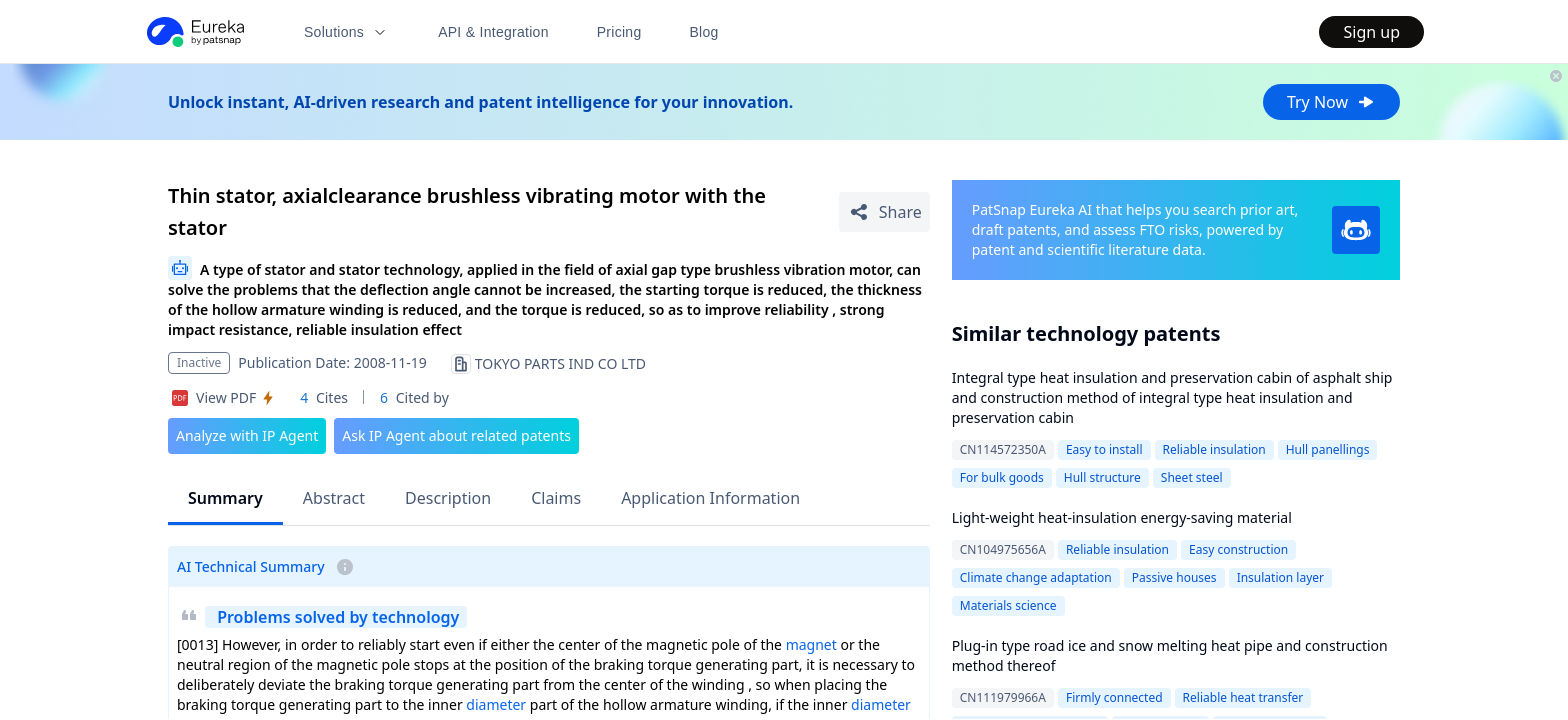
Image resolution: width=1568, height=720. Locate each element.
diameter (496, 704)
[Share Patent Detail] (884, 212)
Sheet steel (1192, 477)
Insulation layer (1280, 577)
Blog (704, 32)
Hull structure (1102, 477)
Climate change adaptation (1036, 577)
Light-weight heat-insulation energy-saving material (1122, 517)
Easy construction (1238, 549)
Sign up (1371, 32)
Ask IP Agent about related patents (456, 435)
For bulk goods (1002, 477)
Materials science (1008, 605)
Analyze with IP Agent (247, 435)
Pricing (619, 32)
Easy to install (1104, 449)
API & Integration (493, 32)
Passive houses (1174, 577)
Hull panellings (1328, 449)
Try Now (1331, 102)
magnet (811, 644)
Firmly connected (1114, 697)
